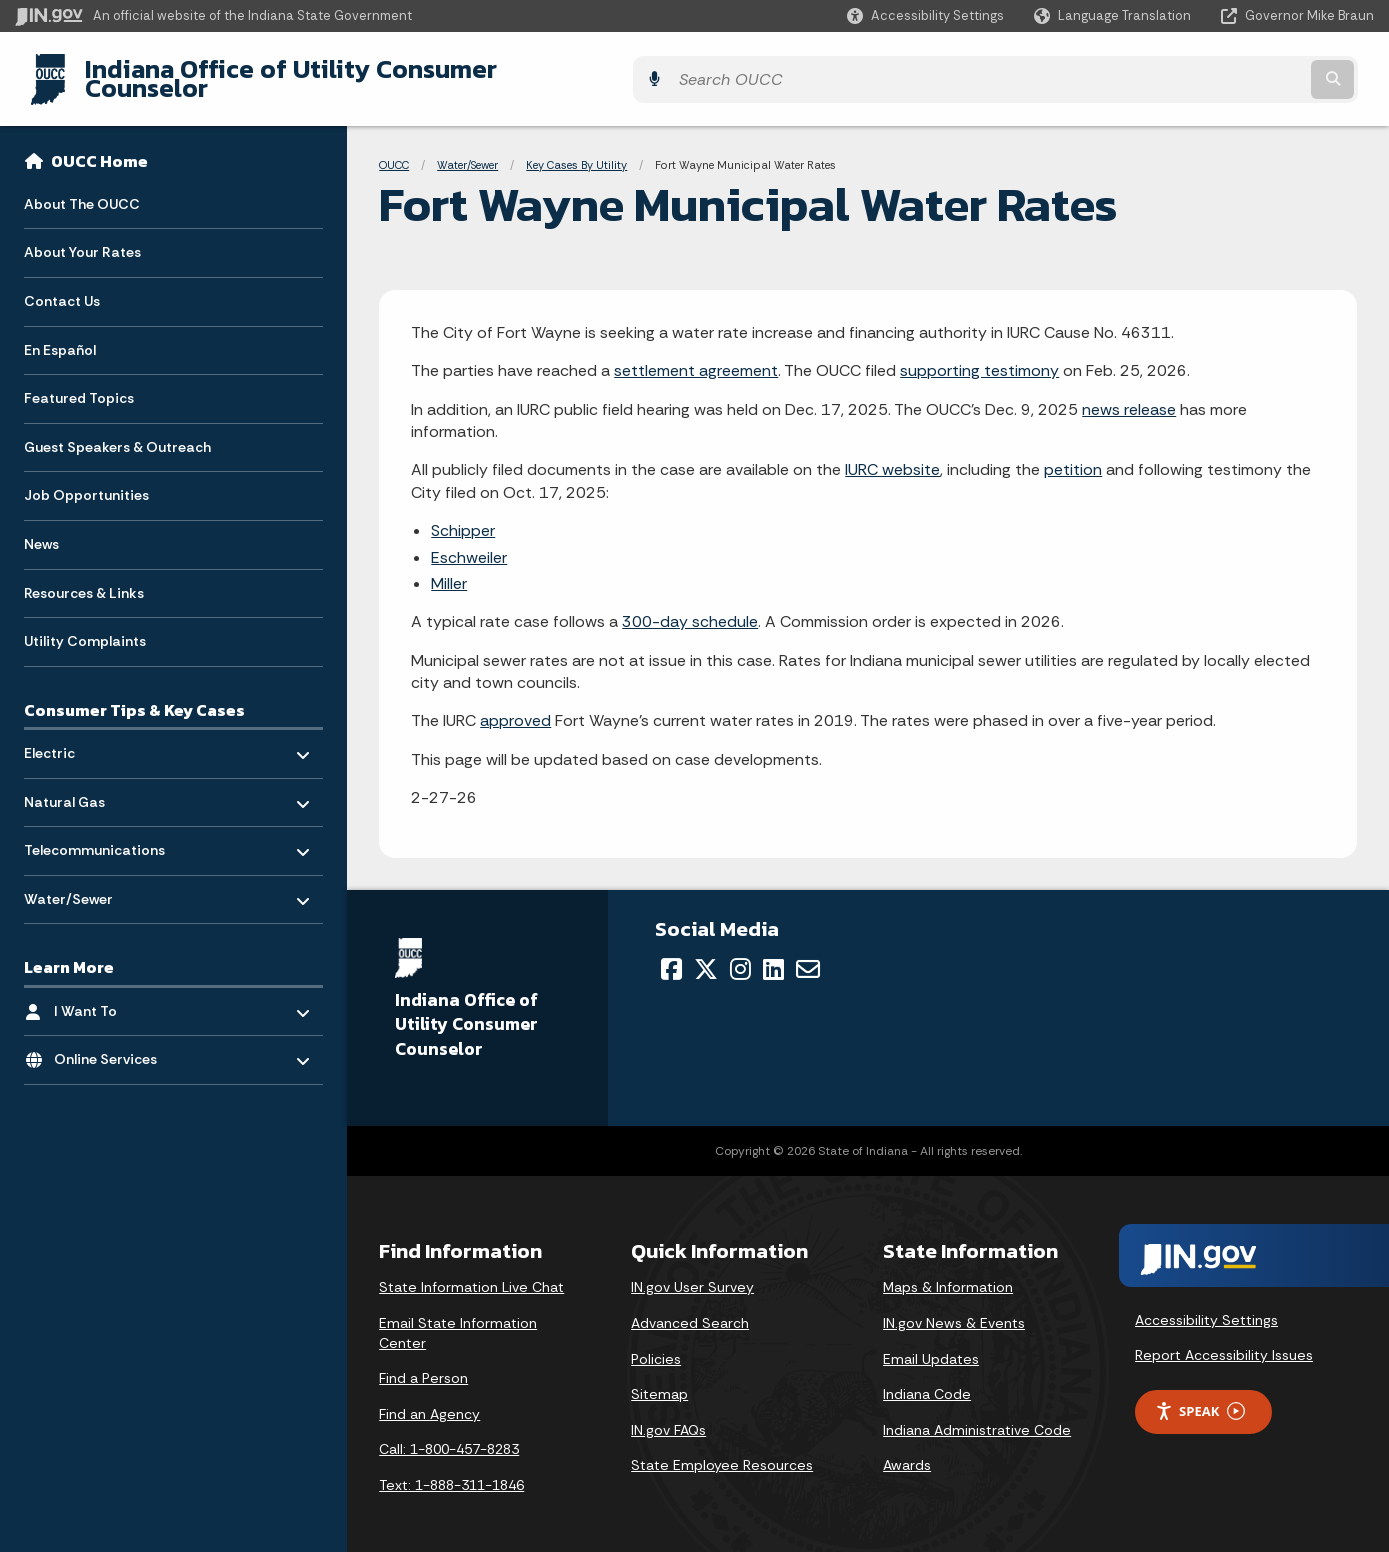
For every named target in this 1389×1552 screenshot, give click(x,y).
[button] (925, 15)
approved (515, 705)
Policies (656, 1343)
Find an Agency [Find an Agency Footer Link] (429, 1398)
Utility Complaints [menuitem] (85, 626)
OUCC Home (99, 146)
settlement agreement (696, 355)
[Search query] (1207, 71)
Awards (907, 1450)
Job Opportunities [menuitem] (86, 480)
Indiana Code (927, 1379)
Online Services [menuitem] (112, 1039)
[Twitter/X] (706, 954)
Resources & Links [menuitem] (84, 577)
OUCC (394, 150)
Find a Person (423, 1363)
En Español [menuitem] (60, 334)
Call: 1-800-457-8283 (449, 1434)
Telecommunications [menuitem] (94, 830)
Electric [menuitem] (82, 732)
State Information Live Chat (471, 1272)
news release (1129, 393)
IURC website (892, 454)
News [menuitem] (41, 529)
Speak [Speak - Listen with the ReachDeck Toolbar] (1200, 1396)
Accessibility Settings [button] (1206, 1304)
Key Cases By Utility (576, 150)
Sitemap (659, 1379)
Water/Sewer (467, 150)
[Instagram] (740, 954)
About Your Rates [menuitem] (82, 237)
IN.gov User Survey (692, 1272)
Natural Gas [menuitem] (82, 781)
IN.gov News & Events (954, 1308)
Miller (449, 568)
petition (1073, 454)
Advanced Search (690, 1308)
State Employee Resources (722, 1450)
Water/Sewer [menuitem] (82, 878)
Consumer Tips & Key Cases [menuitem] (134, 694)
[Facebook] (671, 954)
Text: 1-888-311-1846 (451, 1470)
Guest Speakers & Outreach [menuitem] (117, 431)
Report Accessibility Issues (1224, 1340)
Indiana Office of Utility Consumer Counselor (337, 71)
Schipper (463, 515)
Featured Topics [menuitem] (79, 383)
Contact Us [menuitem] (62, 286)
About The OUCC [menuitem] (82, 188)
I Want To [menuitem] (112, 990)
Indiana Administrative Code (977, 1414)
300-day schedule (690, 606)
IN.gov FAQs (668, 1414)
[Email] (808, 954)
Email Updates (931, 1343)
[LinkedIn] (773, 954)
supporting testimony (979, 355)
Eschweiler (469, 541)
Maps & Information (948, 1272)
